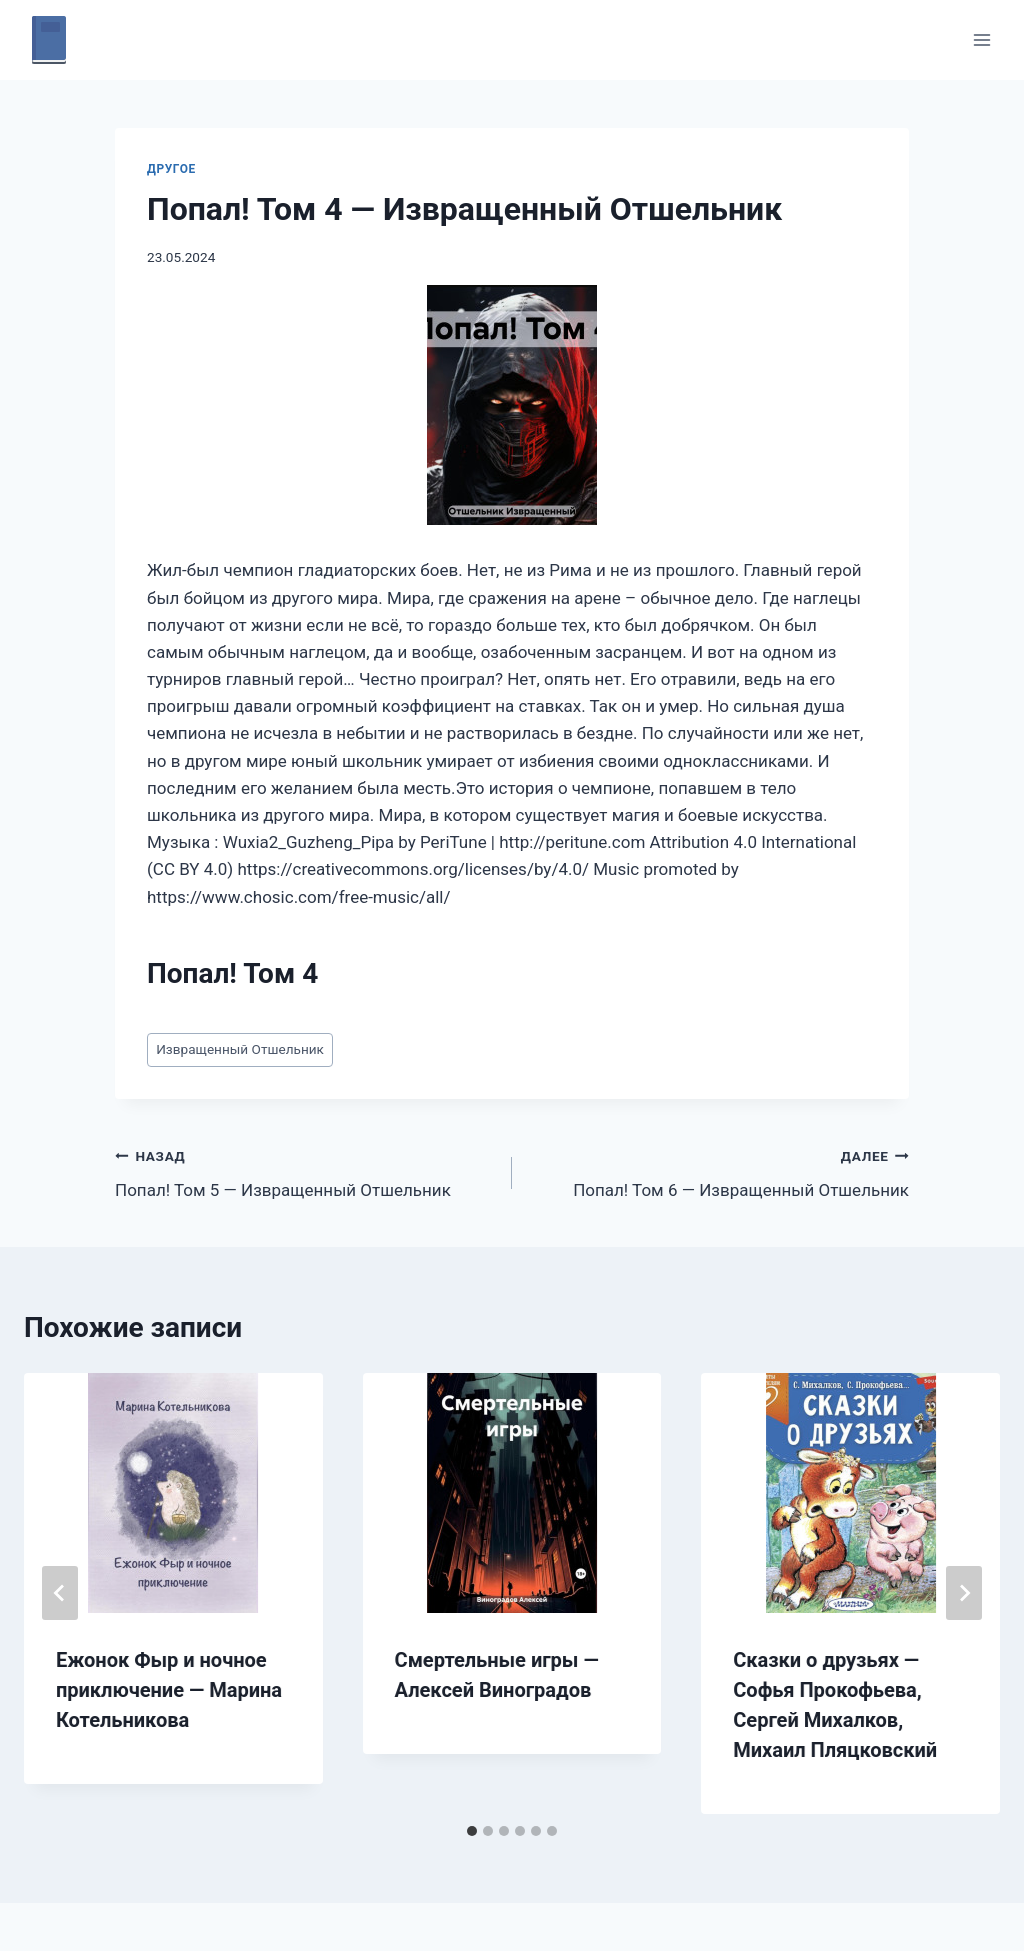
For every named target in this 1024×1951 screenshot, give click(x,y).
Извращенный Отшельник (240, 1049)
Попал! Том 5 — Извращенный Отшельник (305, 1171)
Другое (171, 169)
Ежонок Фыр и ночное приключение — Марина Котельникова (169, 1690)
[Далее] (964, 1593)
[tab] (472, 1831)
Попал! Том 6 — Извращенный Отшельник (719, 1171)
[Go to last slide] (60, 1593)
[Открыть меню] (981, 39)
